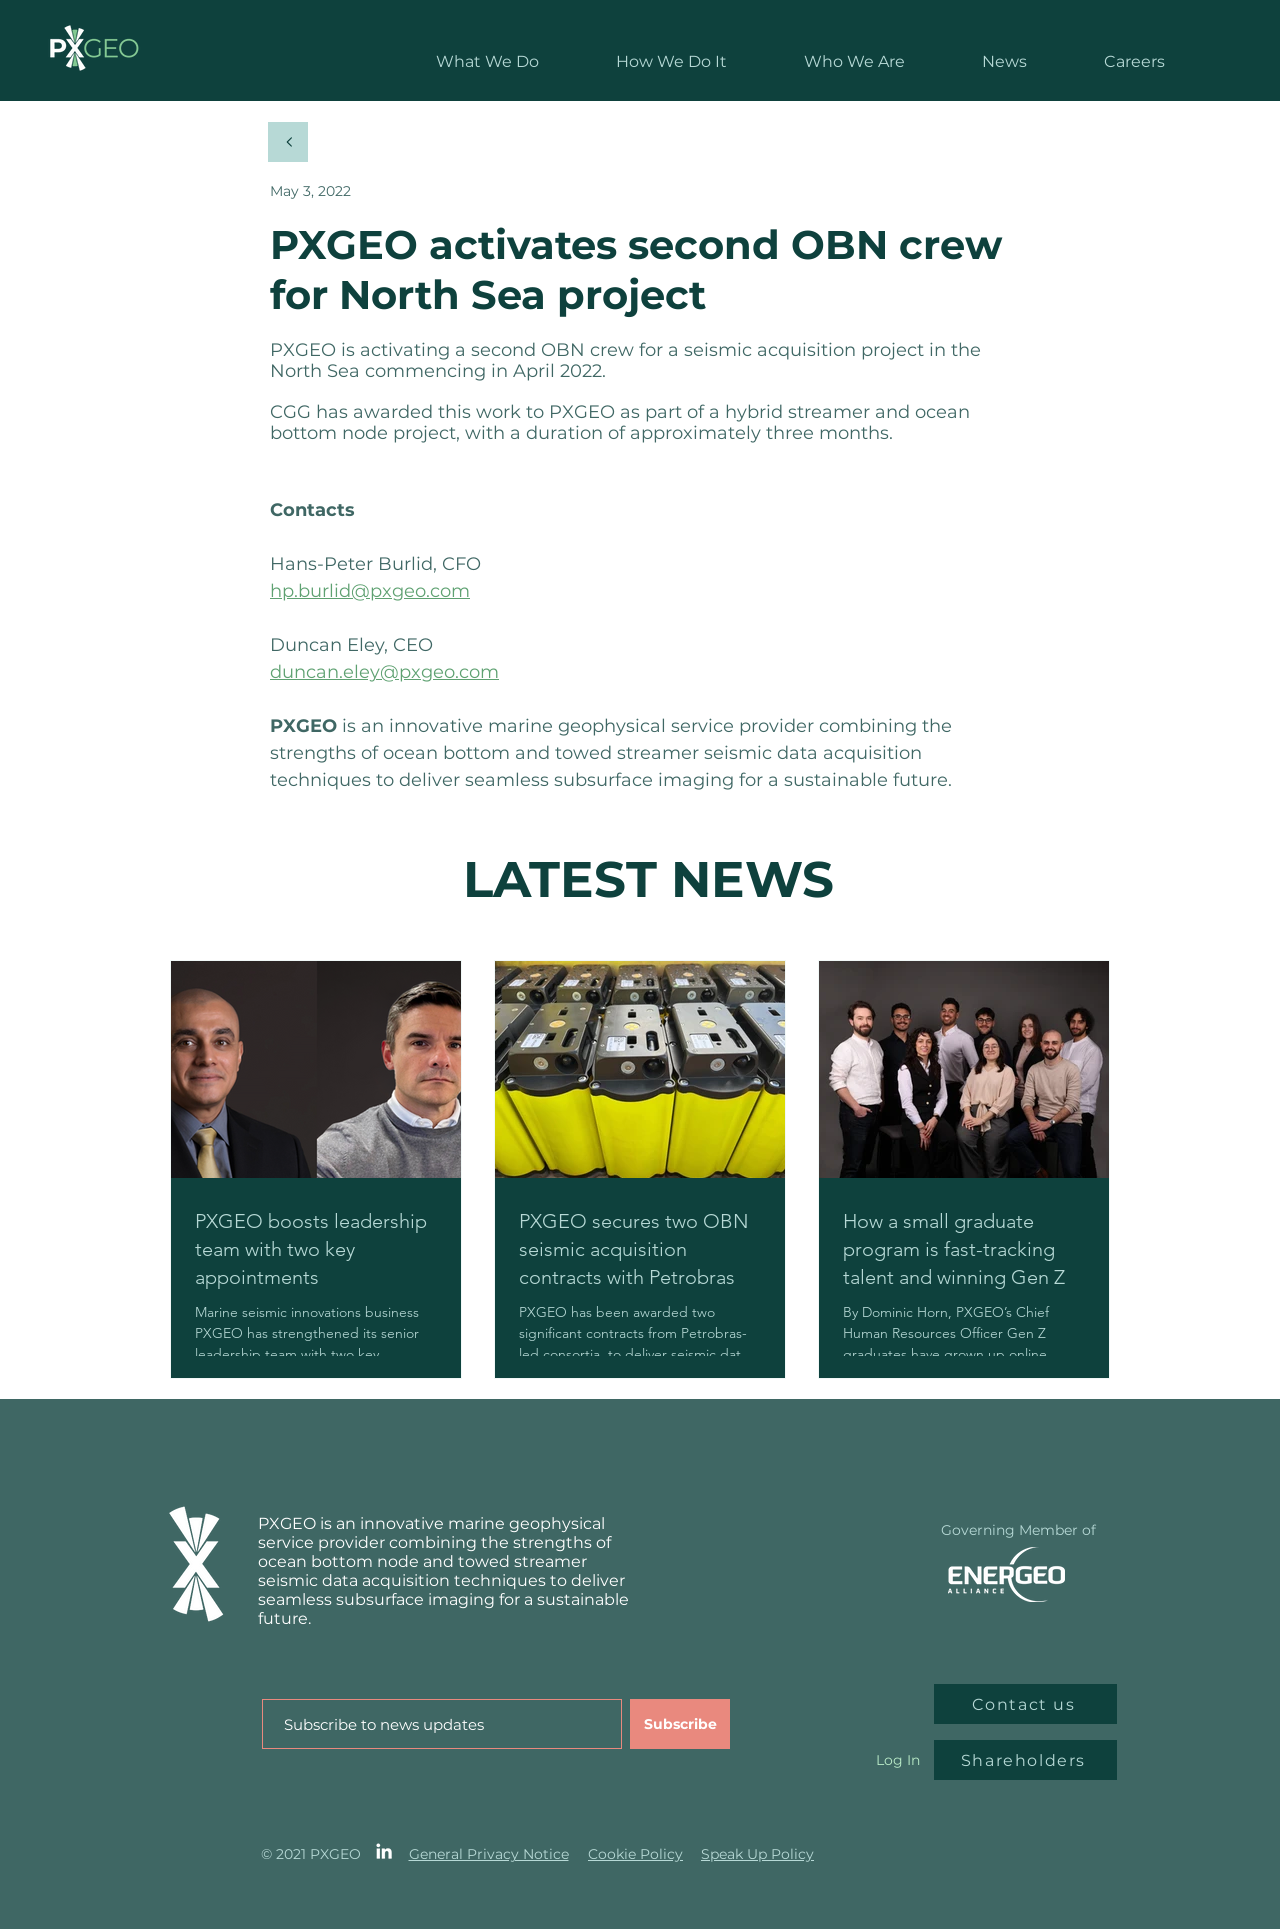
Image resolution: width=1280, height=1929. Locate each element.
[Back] (288, 142)
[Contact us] (1025, 1704)
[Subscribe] (680, 1724)
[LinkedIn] (384, 1851)
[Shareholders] (1025, 1760)
